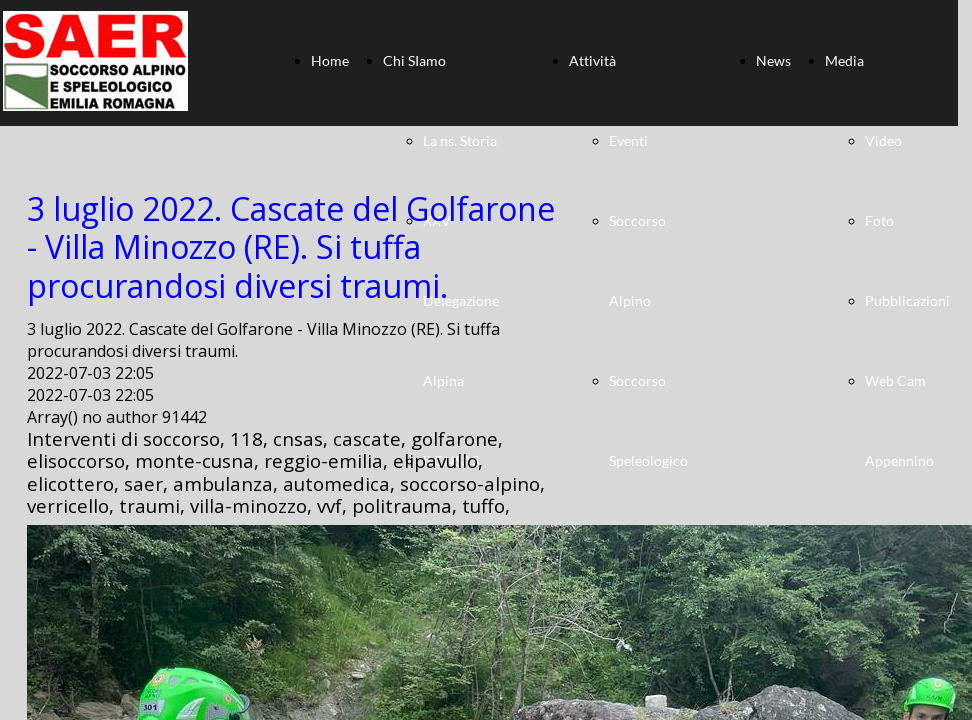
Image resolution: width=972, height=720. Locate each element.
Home (330, 60)
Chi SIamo (414, 60)
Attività (592, 60)
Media (844, 60)
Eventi (628, 140)
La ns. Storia (460, 140)
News (773, 60)
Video (883, 140)
